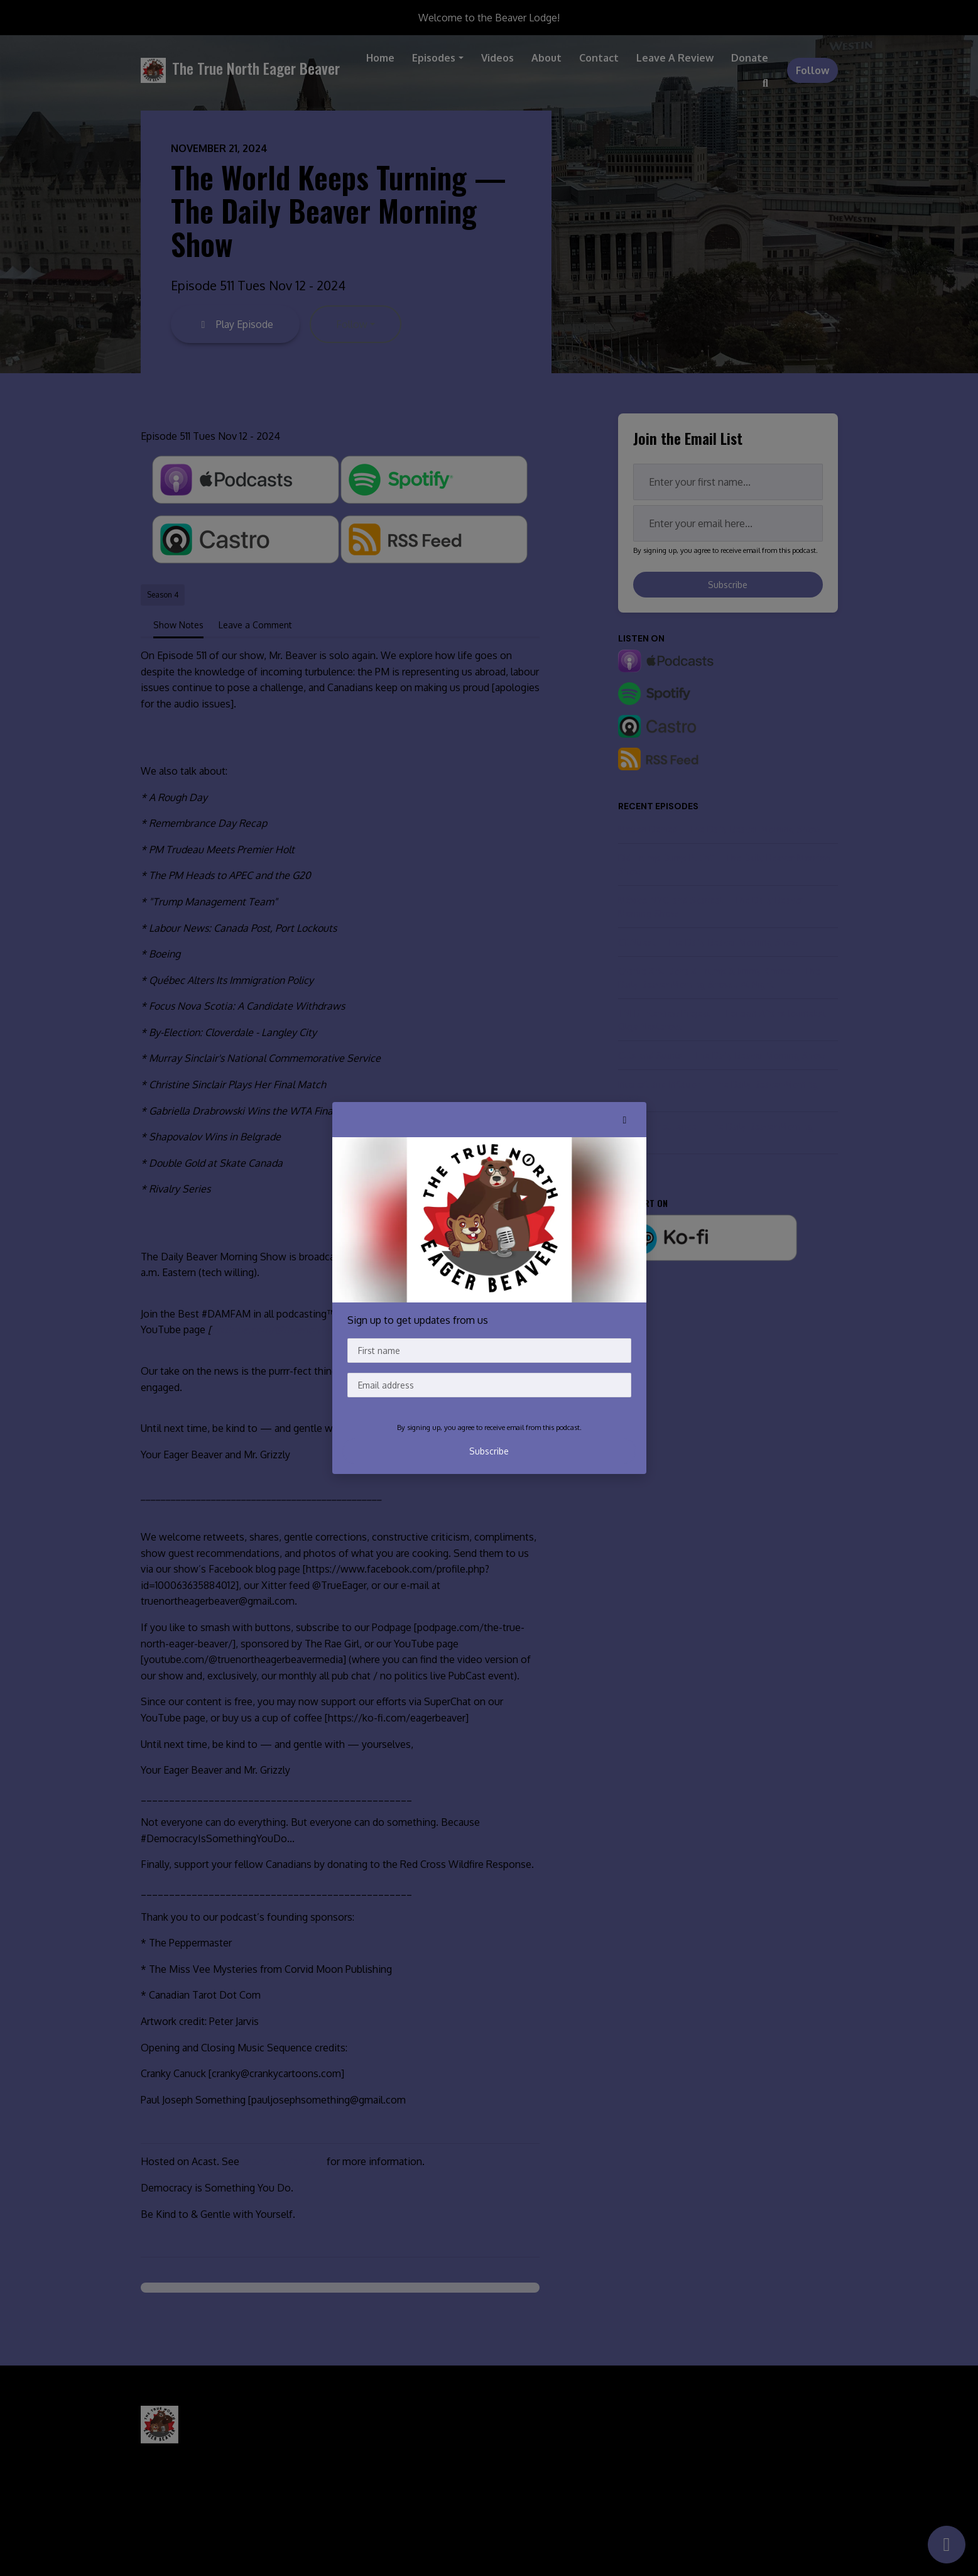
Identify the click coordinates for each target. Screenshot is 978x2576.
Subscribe (489, 1451)
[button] (625, 1119)
